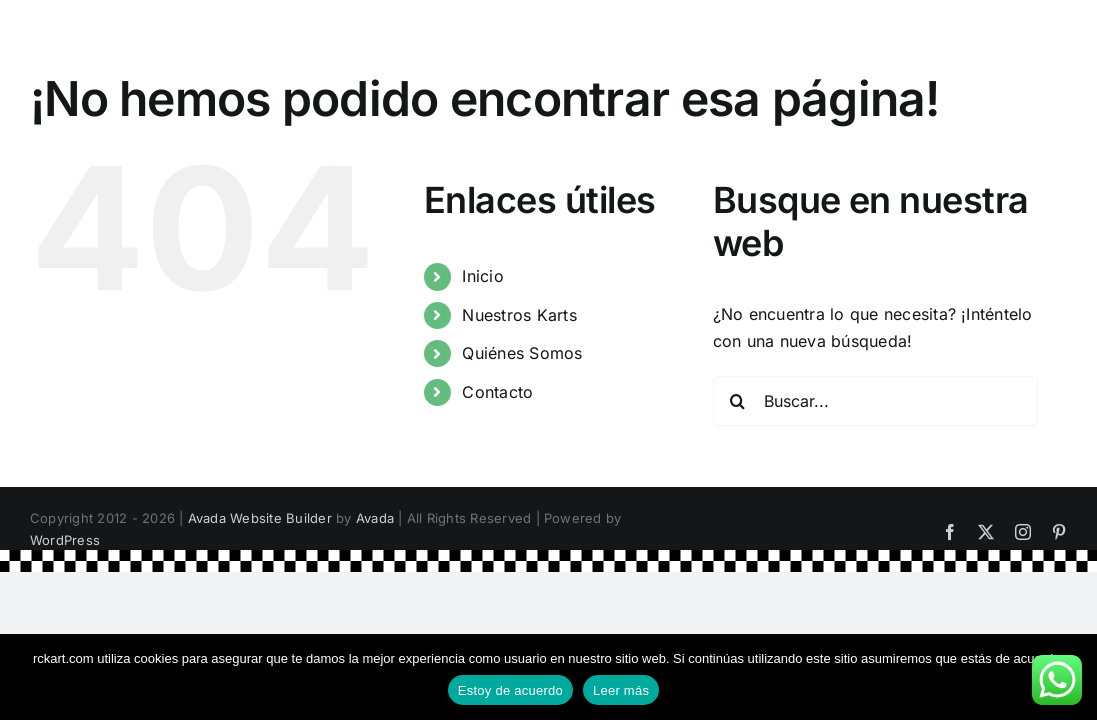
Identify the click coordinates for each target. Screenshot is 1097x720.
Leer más (621, 690)
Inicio (482, 276)
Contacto (497, 392)
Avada (375, 518)
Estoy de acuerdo (510, 690)
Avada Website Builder (260, 518)
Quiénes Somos (522, 353)
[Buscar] (738, 401)
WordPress (65, 540)
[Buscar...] (876, 401)
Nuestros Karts (519, 315)
